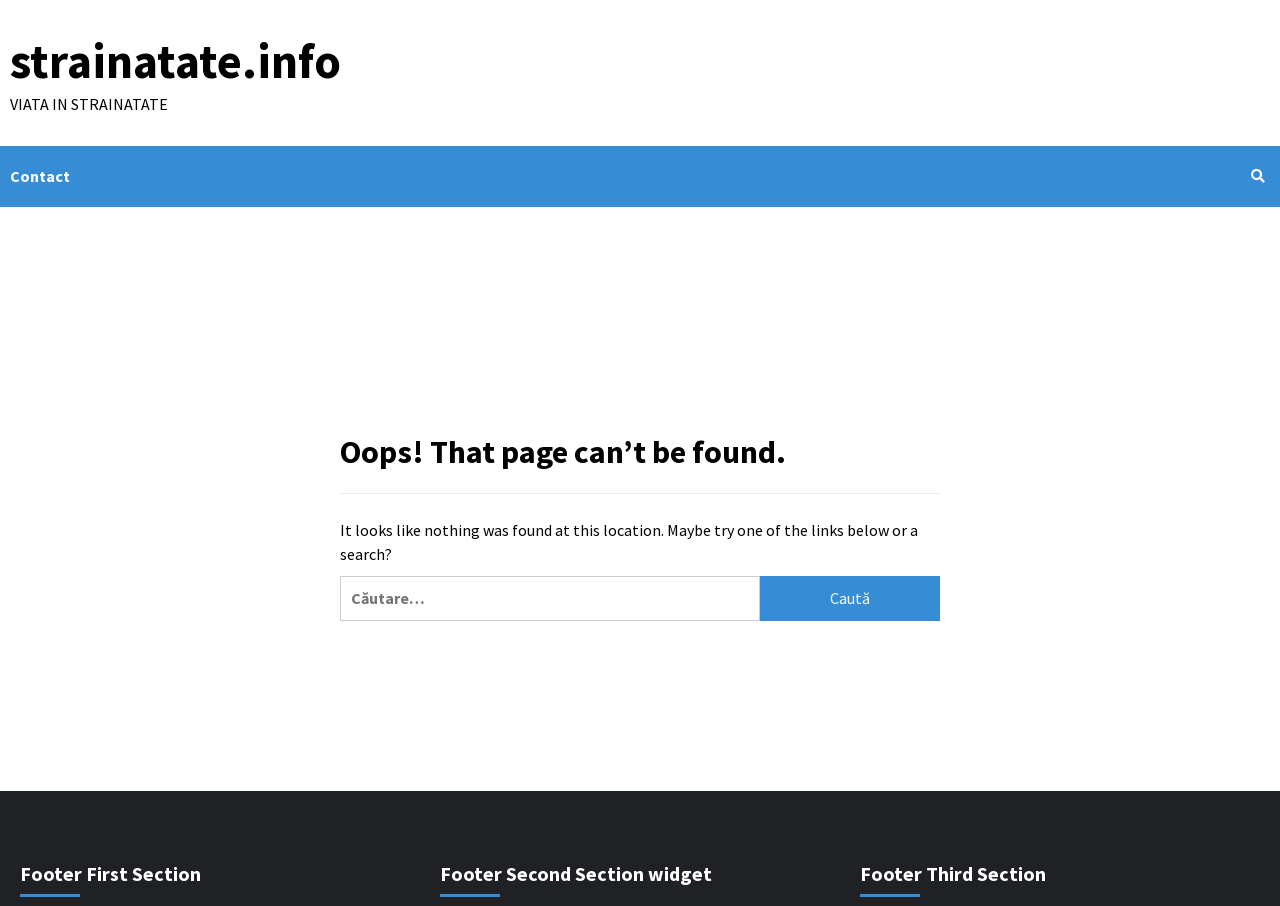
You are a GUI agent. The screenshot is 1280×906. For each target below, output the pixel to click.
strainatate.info (175, 61)
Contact (40, 176)
